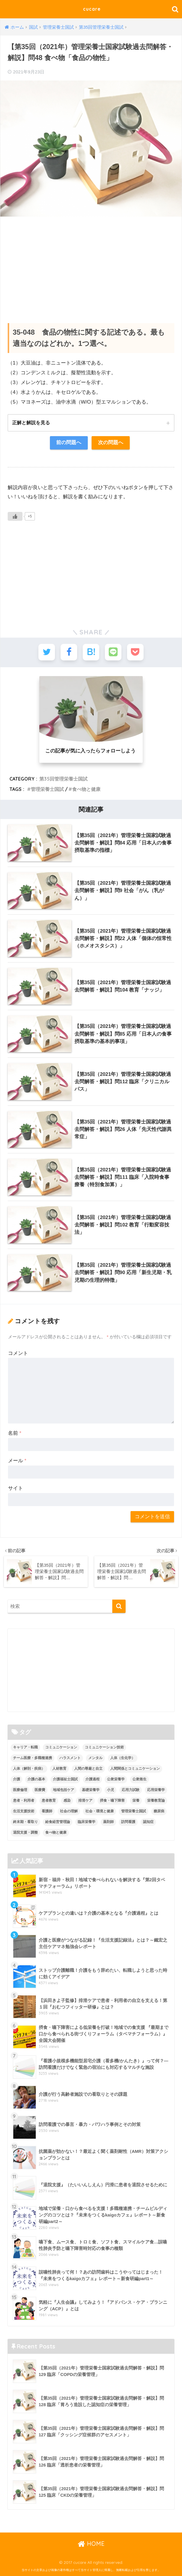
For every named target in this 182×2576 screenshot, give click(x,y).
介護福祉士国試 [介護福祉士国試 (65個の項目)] (65, 1779)
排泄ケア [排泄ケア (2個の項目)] (85, 1800)
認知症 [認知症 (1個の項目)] (148, 1821)
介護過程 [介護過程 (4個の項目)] (92, 1779)
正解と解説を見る (31, 422)
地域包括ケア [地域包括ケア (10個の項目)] (63, 1790)
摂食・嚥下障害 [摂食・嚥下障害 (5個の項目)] (112, 1800)
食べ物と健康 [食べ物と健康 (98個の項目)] (55, 1832)
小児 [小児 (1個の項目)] (110, 1790)
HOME (91, 2543)
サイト (15, 1488)
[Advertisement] (91, 264)
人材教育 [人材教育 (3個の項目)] (59, 1768)
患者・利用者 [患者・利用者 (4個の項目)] (23, 1800)
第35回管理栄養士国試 (63, 779)
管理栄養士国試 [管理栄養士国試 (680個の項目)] (133, 1811)
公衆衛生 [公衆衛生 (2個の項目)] (139, 1779)
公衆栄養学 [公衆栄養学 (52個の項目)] (116, 1779)
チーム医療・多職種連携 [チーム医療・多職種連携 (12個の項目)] (32, 1758)
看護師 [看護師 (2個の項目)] (47, 1811)
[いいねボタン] (15, 516)
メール (17, 1461)
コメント (18, 1353)
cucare (92, 9)
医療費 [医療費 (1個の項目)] (40, 1790)
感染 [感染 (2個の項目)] (67, 1800)
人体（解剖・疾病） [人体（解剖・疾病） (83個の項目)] (29, 1768)
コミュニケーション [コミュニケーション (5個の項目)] (61, 1747)
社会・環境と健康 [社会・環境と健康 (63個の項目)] (99, 1811)
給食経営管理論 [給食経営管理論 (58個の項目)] (57, 1821)
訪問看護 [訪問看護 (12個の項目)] (128, 1821)
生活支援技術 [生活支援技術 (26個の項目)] (23, 1811)
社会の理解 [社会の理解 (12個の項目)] (69, 1811)
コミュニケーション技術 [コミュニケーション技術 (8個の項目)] (104, 1747)
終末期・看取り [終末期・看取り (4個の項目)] (25, 1821)
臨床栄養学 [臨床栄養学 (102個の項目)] (86, 1821)
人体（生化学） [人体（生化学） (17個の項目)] (122, 1758)
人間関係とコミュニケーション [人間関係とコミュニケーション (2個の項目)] (135, 1768)
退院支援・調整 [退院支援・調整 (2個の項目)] (25, 1832)
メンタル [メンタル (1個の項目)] (95, 1758)
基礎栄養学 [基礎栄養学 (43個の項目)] (91, 1790)
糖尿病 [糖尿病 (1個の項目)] (159, 1811)
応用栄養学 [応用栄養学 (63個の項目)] (156, 1790)
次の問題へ (111, 443)
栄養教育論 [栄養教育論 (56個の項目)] (156, 1800)
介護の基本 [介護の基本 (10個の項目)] (36, 1779)
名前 (14, 1433)
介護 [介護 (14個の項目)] (16, 1779)
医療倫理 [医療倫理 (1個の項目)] (20, 1790)
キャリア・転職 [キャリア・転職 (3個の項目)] (25, 1747)
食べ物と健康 (86, 789)
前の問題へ (68, 443)
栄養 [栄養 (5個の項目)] (135, 1800)
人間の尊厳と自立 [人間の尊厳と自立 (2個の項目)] (88, 1768)
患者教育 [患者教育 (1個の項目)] (49, 1800)
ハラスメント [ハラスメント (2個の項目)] (70, 1758)
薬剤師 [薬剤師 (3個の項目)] (108, 1821)
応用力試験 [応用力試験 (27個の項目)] (130, 1790)
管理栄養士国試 (47, 789)
